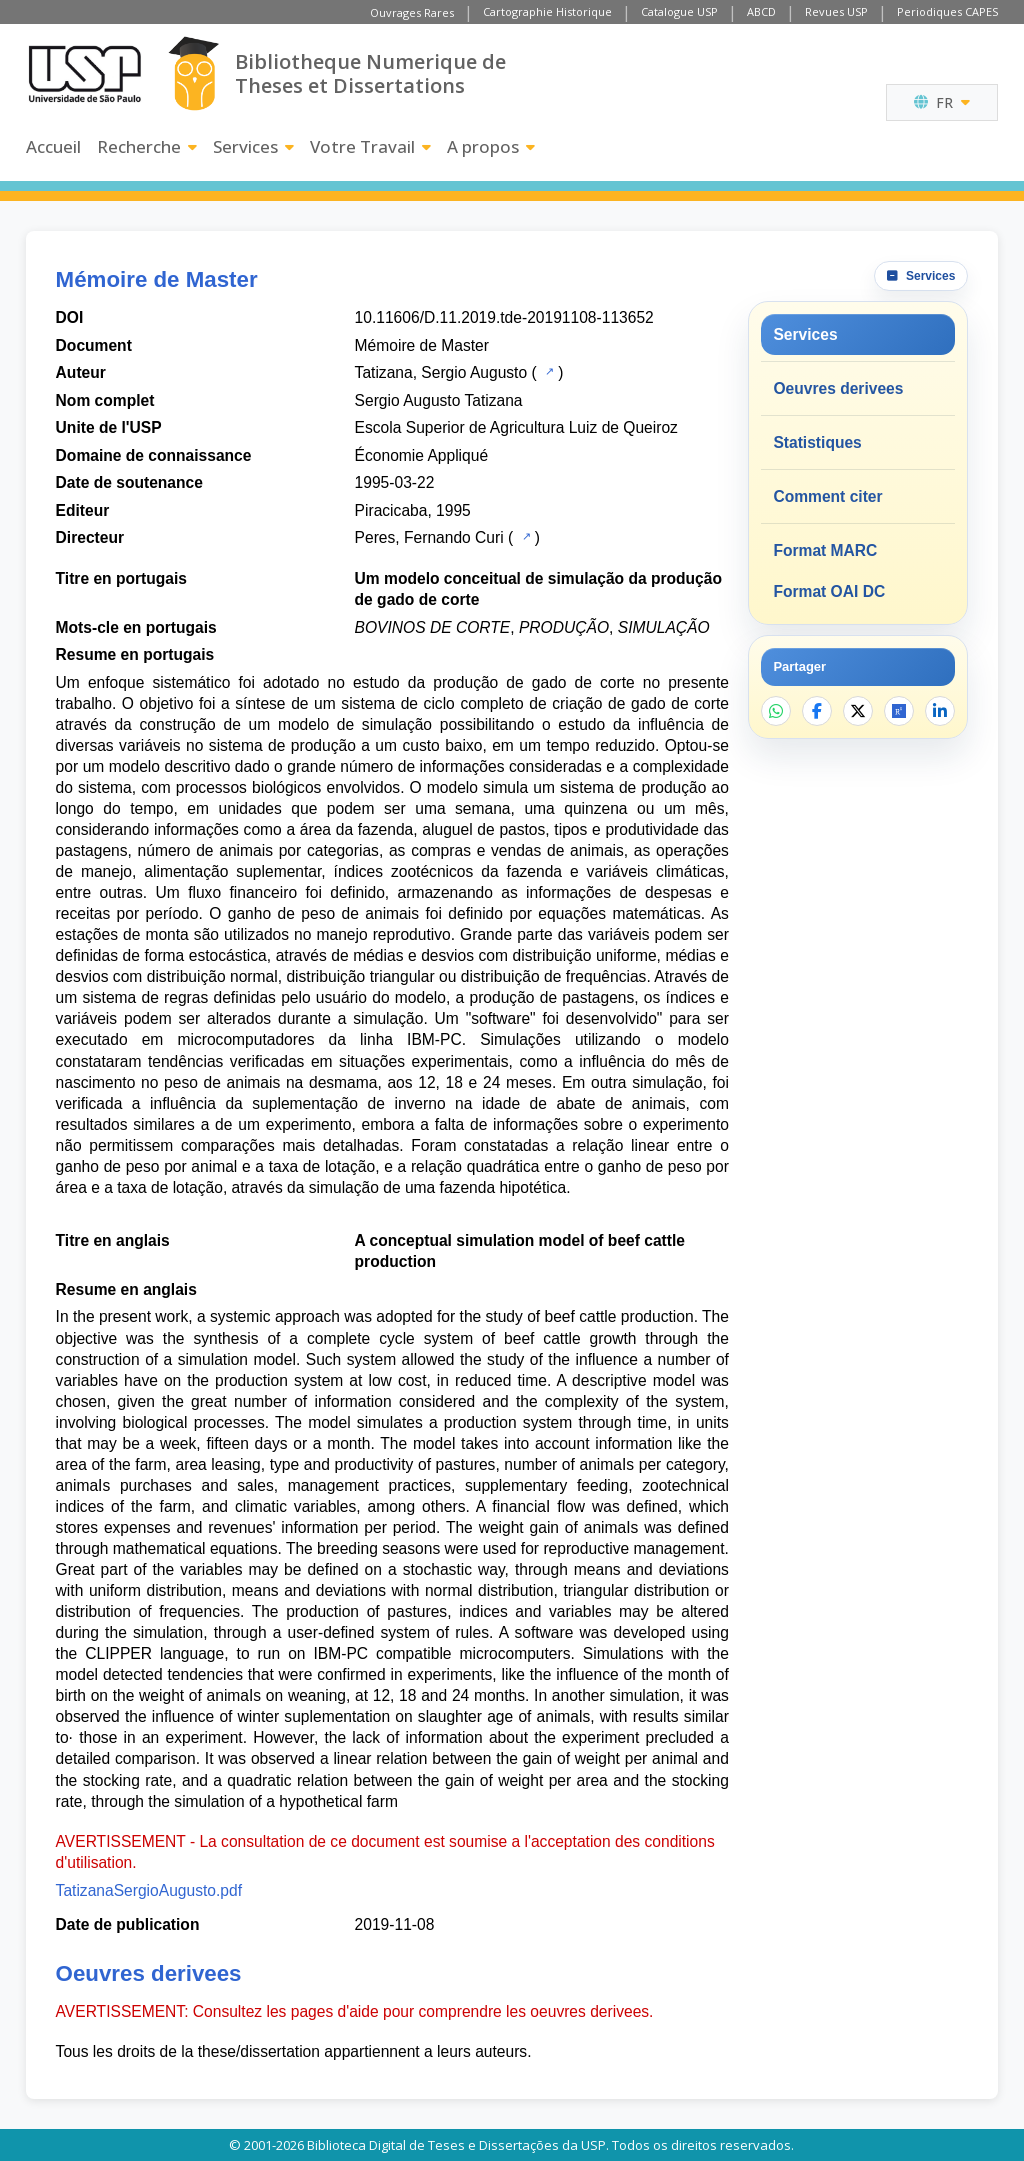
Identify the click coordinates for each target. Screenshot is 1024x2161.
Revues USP (836, 11)
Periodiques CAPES (947, 11)
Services (253, 146)
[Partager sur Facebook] (817, 711)
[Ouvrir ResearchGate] (899, 711)
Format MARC (825, 550)
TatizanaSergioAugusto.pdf (149, 1890)
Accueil (53, 146)
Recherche (147, 146)
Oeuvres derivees (838, 388)
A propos (491, 146)
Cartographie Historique (547, 11)
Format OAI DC (829, 591)
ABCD (761, 11)
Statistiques (817, 442)
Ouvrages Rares (412, 12)
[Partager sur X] (858, 711)
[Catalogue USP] (547, 371)
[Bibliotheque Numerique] (193, 73)
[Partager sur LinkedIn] (940, 711)
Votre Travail (370, 146)
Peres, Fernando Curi (429, 537)
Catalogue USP (679, 11)
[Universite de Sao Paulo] (85, 74)
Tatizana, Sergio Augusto (441, 372)
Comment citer (827, 496)
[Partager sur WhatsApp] (776, 711)
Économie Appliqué (422, 455)
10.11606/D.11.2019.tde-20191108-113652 (504, 317)
